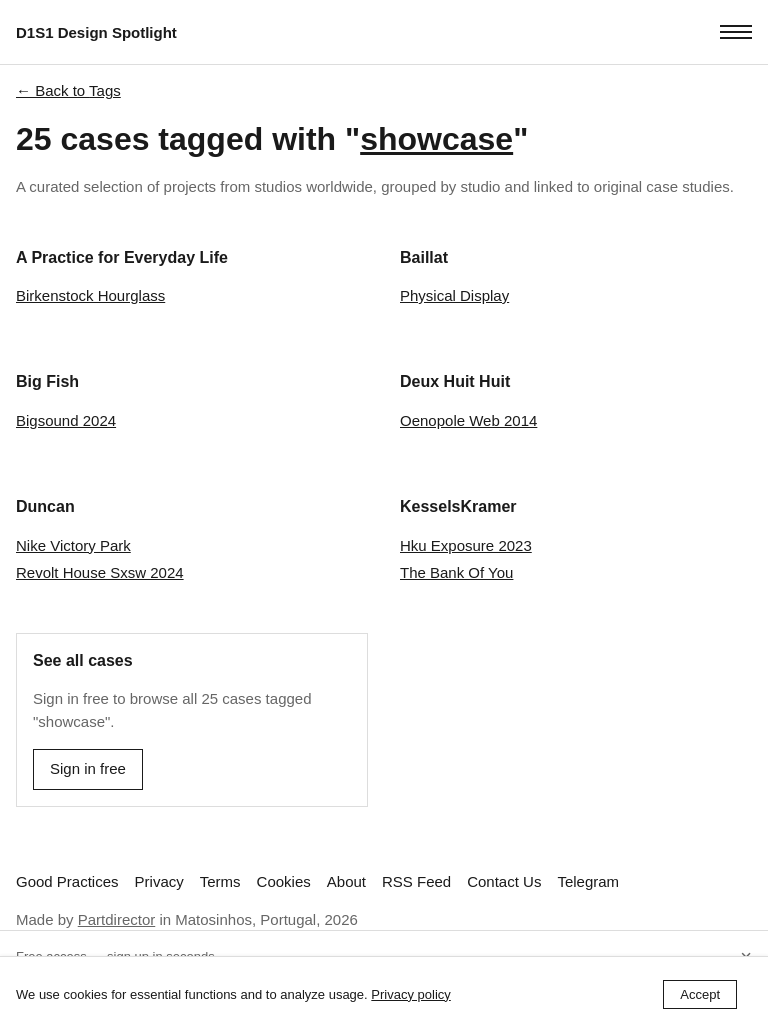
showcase (436, 139)
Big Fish (47, 381)
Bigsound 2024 (66, 420)
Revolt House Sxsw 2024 (100, 572)
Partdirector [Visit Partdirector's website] (117, 919)
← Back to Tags (68, 90)
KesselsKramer (458, 506)
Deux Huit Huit (455, 381)
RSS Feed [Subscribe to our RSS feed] (416, 881)
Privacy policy (410, 994)
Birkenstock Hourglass (90, 295)
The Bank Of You (456, 572)
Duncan (45, 506)
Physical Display (454, 295)
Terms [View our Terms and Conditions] (220, 881)
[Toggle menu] (736, 32)
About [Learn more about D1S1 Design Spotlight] (346, 881)
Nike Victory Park (73, 545)
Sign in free (88, 768)
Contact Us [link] (504, 881)
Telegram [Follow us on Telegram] (588, 881)
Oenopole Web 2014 (468, 420)
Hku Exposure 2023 (466, 545)
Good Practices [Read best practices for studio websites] (67, 881)
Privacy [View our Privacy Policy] (159, 881)
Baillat (424, 257)
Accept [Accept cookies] (700, 994)
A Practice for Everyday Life (122, 257)
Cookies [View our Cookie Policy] (284, 881)
